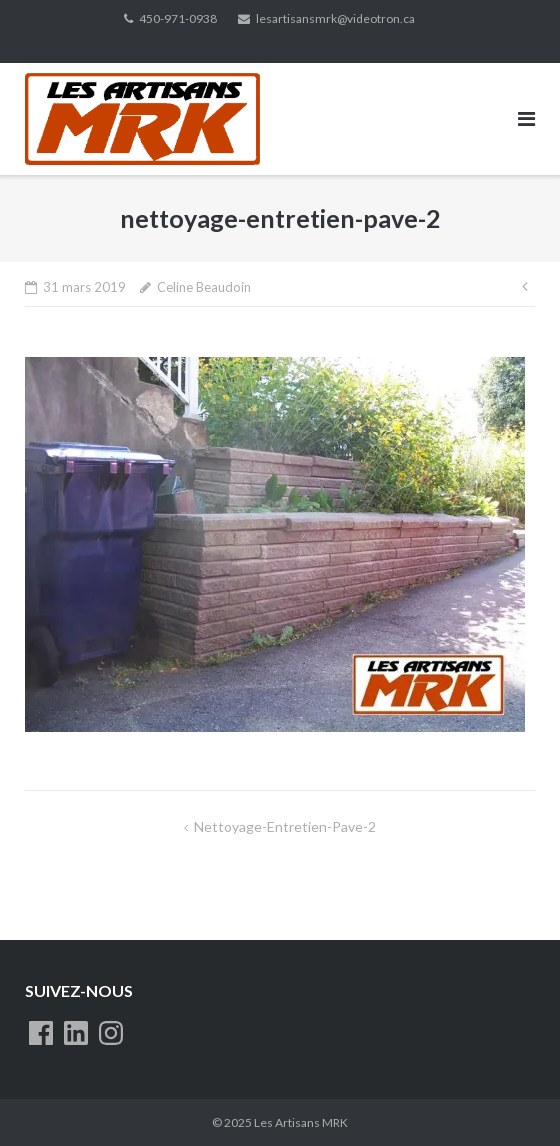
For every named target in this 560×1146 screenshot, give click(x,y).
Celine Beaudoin (204, 287)
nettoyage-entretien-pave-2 (285, 826)
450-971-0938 (178, 18)
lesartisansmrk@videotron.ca (335, 18)
